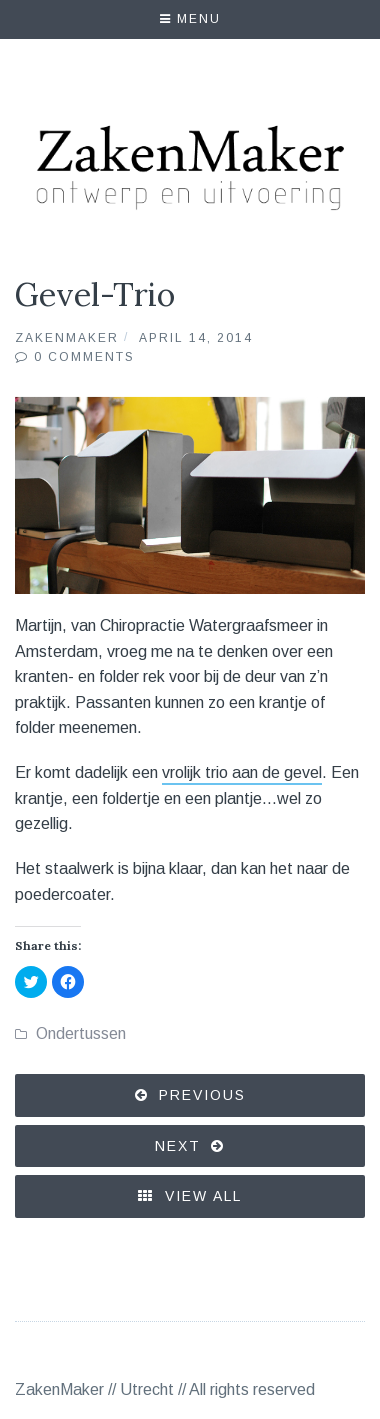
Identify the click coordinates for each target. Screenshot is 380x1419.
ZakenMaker (67, 338)
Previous (202, 1095)
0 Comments (84, 357)
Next (178, 1146)
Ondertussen (81, 1033)
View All (190, 1196)
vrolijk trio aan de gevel (242, 772)
